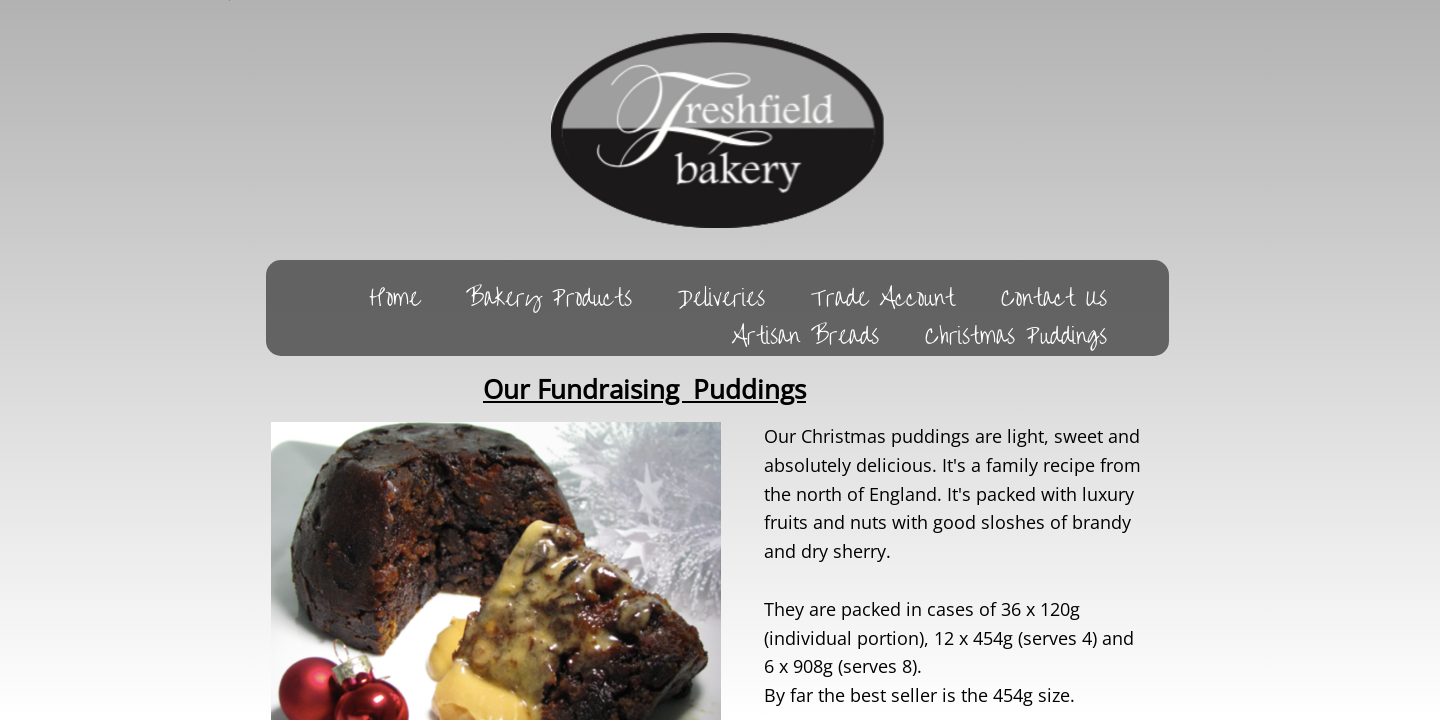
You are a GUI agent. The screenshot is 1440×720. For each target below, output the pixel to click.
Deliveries (721, 297)
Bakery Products (549, 297)
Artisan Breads (805, 335)
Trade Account (883, 297)
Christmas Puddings (1016, 335)
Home (394, 297)
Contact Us (1054, 297)
